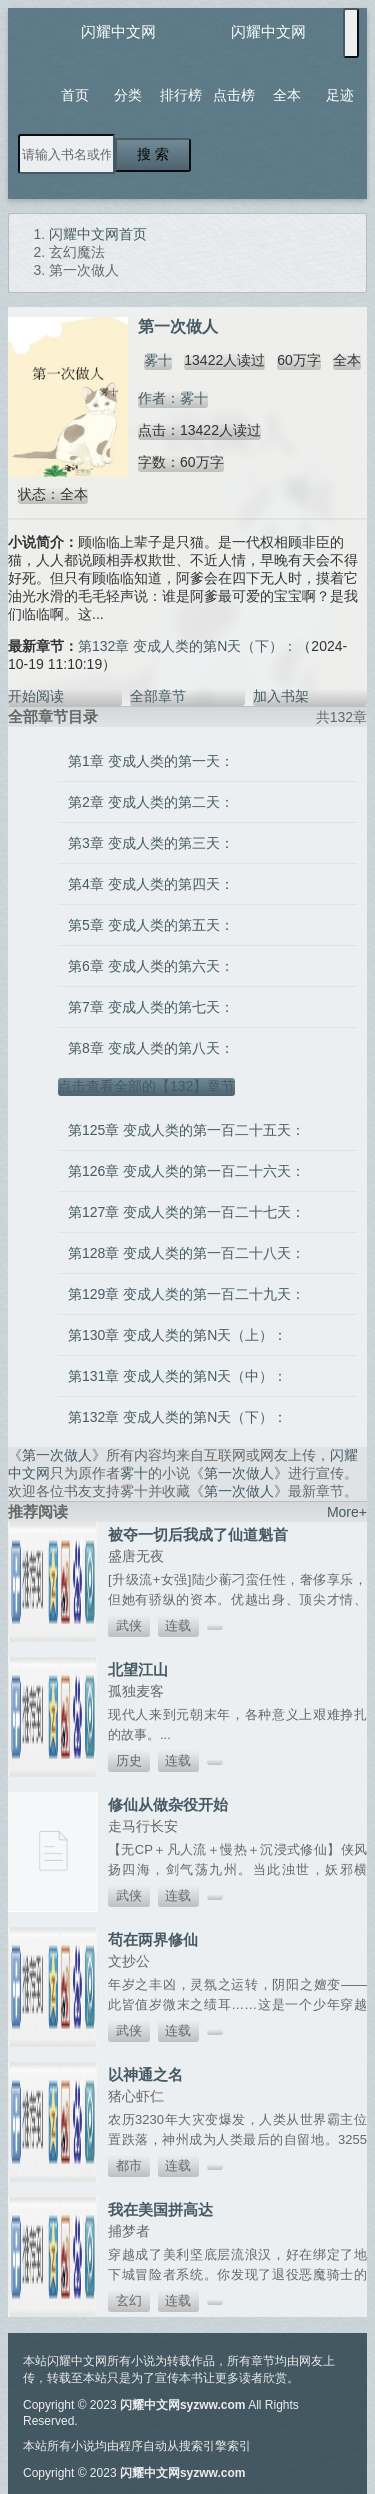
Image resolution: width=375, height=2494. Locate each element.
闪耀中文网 (118, 31)
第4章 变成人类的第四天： (151, 884)
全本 (287, 95)
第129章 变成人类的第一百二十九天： (186, 1294)
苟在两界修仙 (153, 1939)
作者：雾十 (173, 398)
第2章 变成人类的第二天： (151, 802)
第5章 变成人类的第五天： (151, 925)
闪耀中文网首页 (98, 234)
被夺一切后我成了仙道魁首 (198, 1534)
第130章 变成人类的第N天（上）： (177, 1335)
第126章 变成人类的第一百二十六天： (186, 1171)
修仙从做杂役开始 (168, 1804)
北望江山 (138, 1669)
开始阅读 (36, 696)
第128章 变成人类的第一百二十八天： (186, 1253)
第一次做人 (57, 1455)
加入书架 (281, 696)
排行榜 (181, 95)
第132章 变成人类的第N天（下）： (187, 646)
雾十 (158, 360)
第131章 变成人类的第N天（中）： (177, 1376)
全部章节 (158, 696)
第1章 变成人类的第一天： (151, 761)
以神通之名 (145, 2074)
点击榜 (234, 95)
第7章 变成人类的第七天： (151, 1007)
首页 (75, 95)
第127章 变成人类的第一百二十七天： (186, 1212)
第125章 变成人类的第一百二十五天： (186, 1130)
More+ (347, 1512)
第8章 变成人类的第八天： (151, 1048)
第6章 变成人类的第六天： (151, 966)
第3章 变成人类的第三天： (151, 843)
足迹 (340, 95)
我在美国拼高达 (160, 2209)
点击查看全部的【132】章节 (146, 1086)
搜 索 (153, 154)
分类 (128, 95)
